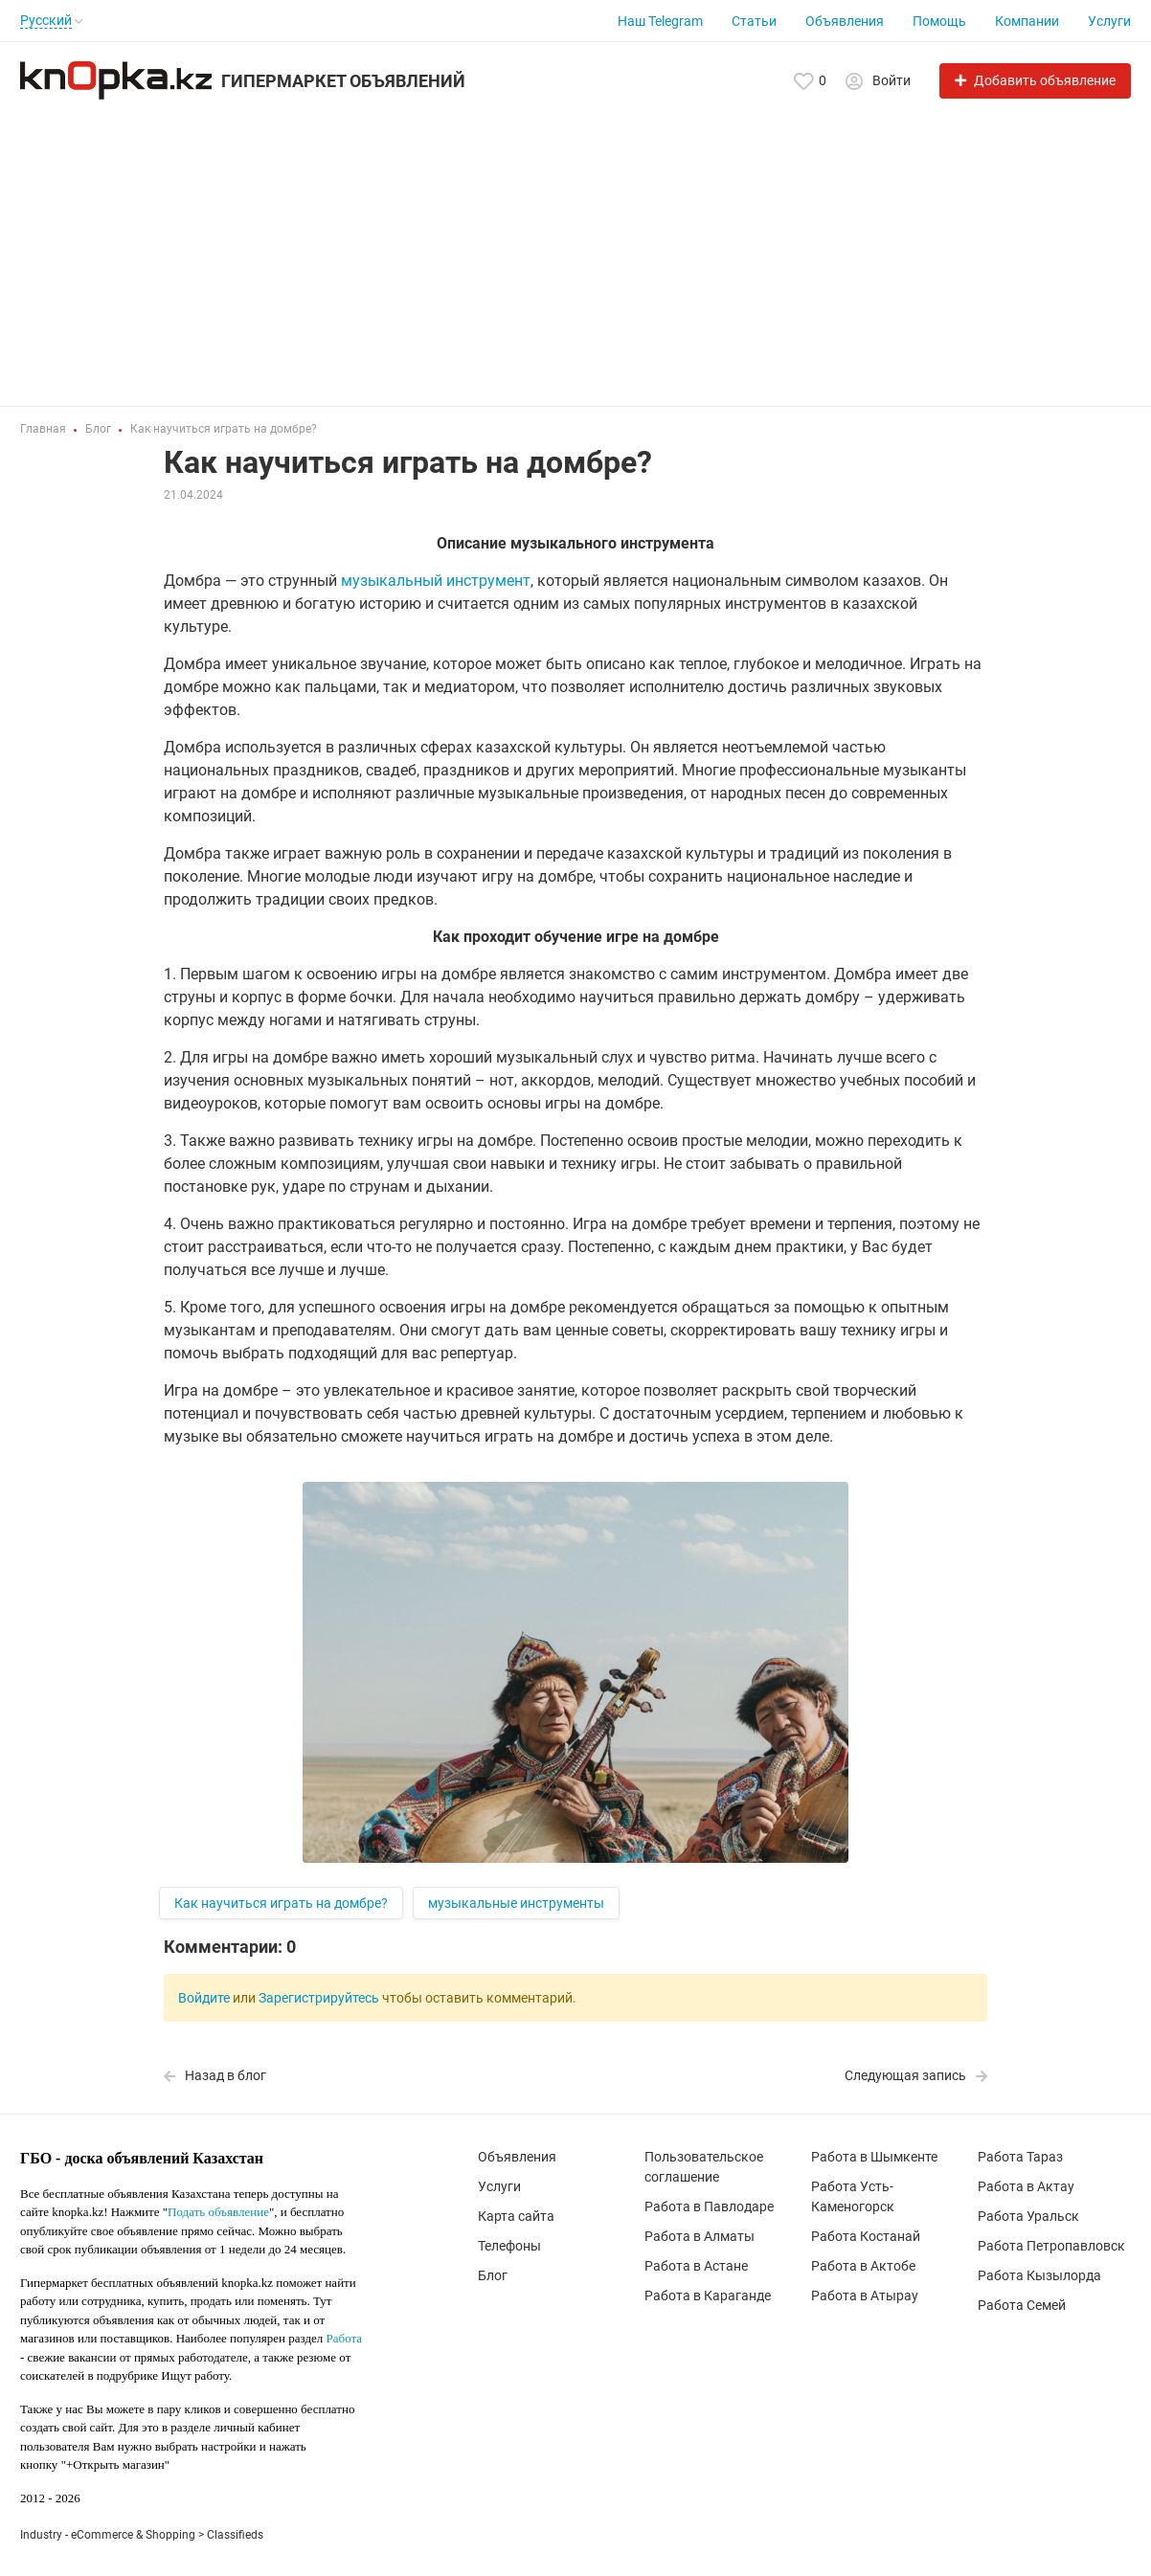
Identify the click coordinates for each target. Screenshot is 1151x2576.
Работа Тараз (1020, 2156)
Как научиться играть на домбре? (281, 1903)
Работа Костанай (865, 2236)
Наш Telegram (660, 21)
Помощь (939, 21)
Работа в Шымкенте (874, 2156)
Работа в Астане (696, 2266)
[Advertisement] (575, 243)
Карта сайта (516, 2216)
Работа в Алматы (699, 2236)
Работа (345, 2338)
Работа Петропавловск (1051, 2245)
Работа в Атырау (864, 2295)
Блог (493, 2275)
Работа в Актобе (863, 2266)
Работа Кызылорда (1039, 2275)
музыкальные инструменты (516, 1903)
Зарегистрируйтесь (319, 1997)
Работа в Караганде (707, 2295)
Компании (1027, 21)
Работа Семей (1022, 2305)
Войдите (204, 1997)
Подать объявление (218, 2212)
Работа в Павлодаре (709, 2206)
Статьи (754, 21)
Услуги (1109, 21)
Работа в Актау (1026, 2186)
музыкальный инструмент (435, 580)
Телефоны (509, 2245)
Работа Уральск (1028, 2216)
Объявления (844, 21)
